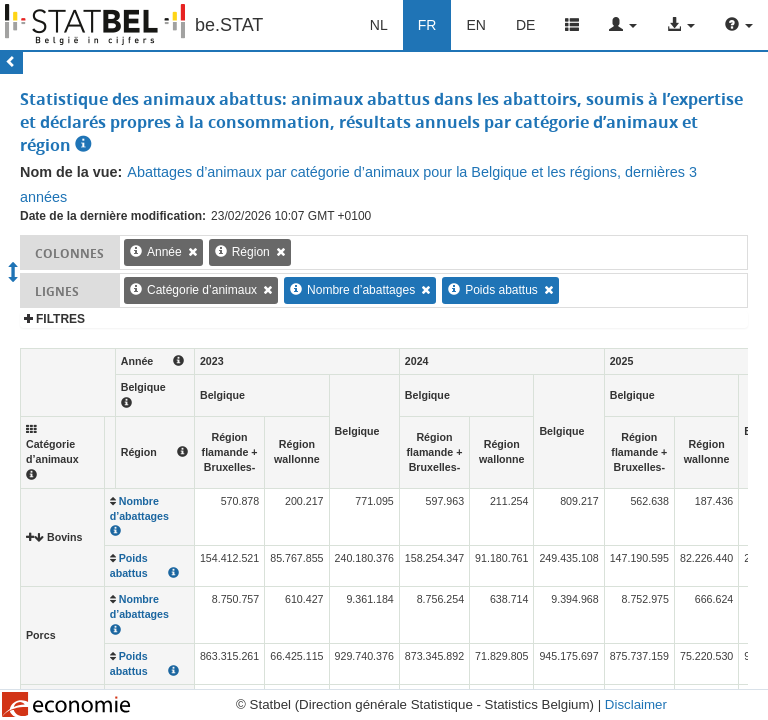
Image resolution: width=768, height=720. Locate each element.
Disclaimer (636, 704)
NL (379, 25)
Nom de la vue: (71, 172)
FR (427, 25)
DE (525, 25)
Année (164, 252)
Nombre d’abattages (361, 290)
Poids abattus (501, 290)
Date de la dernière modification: (113, 216)
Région (251, 252)
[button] (623, 25)
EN (475, 25)
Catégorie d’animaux (202, 290)
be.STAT (229, 25)
